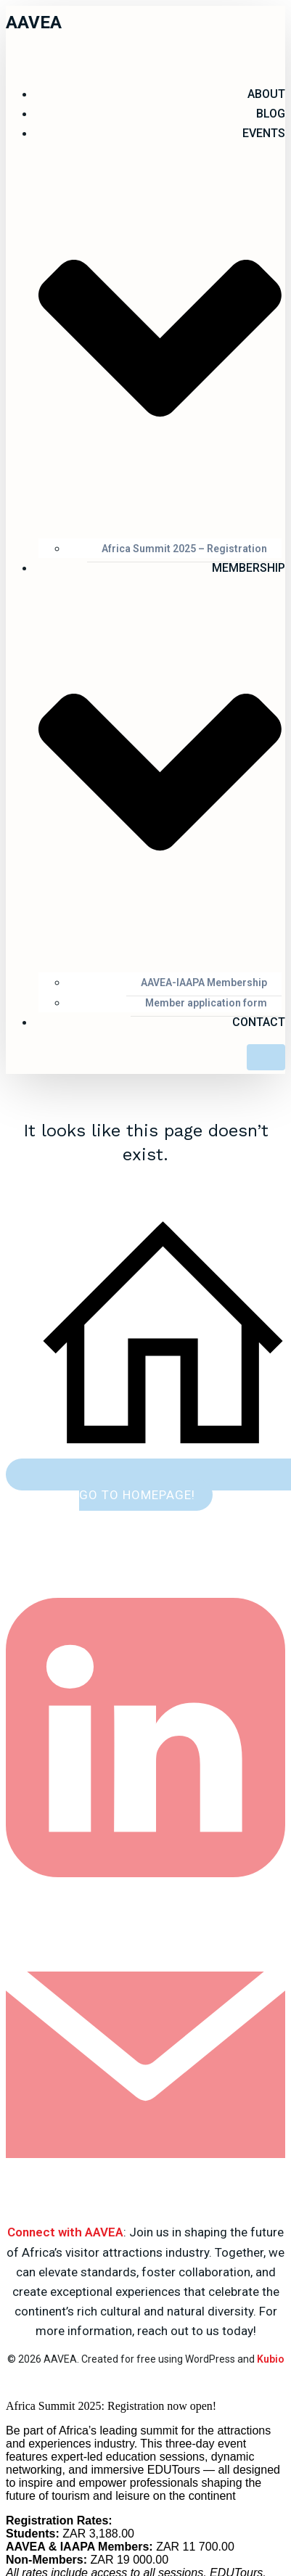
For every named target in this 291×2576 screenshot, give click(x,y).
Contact (258, 1022)
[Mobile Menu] (266, 1057)
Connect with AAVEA (65, 2232)
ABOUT (266, 94)
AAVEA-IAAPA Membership (204, 982)
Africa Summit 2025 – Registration (184, 548)
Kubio (270, 2359)
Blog (270, 113)
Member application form (206, 1003)
